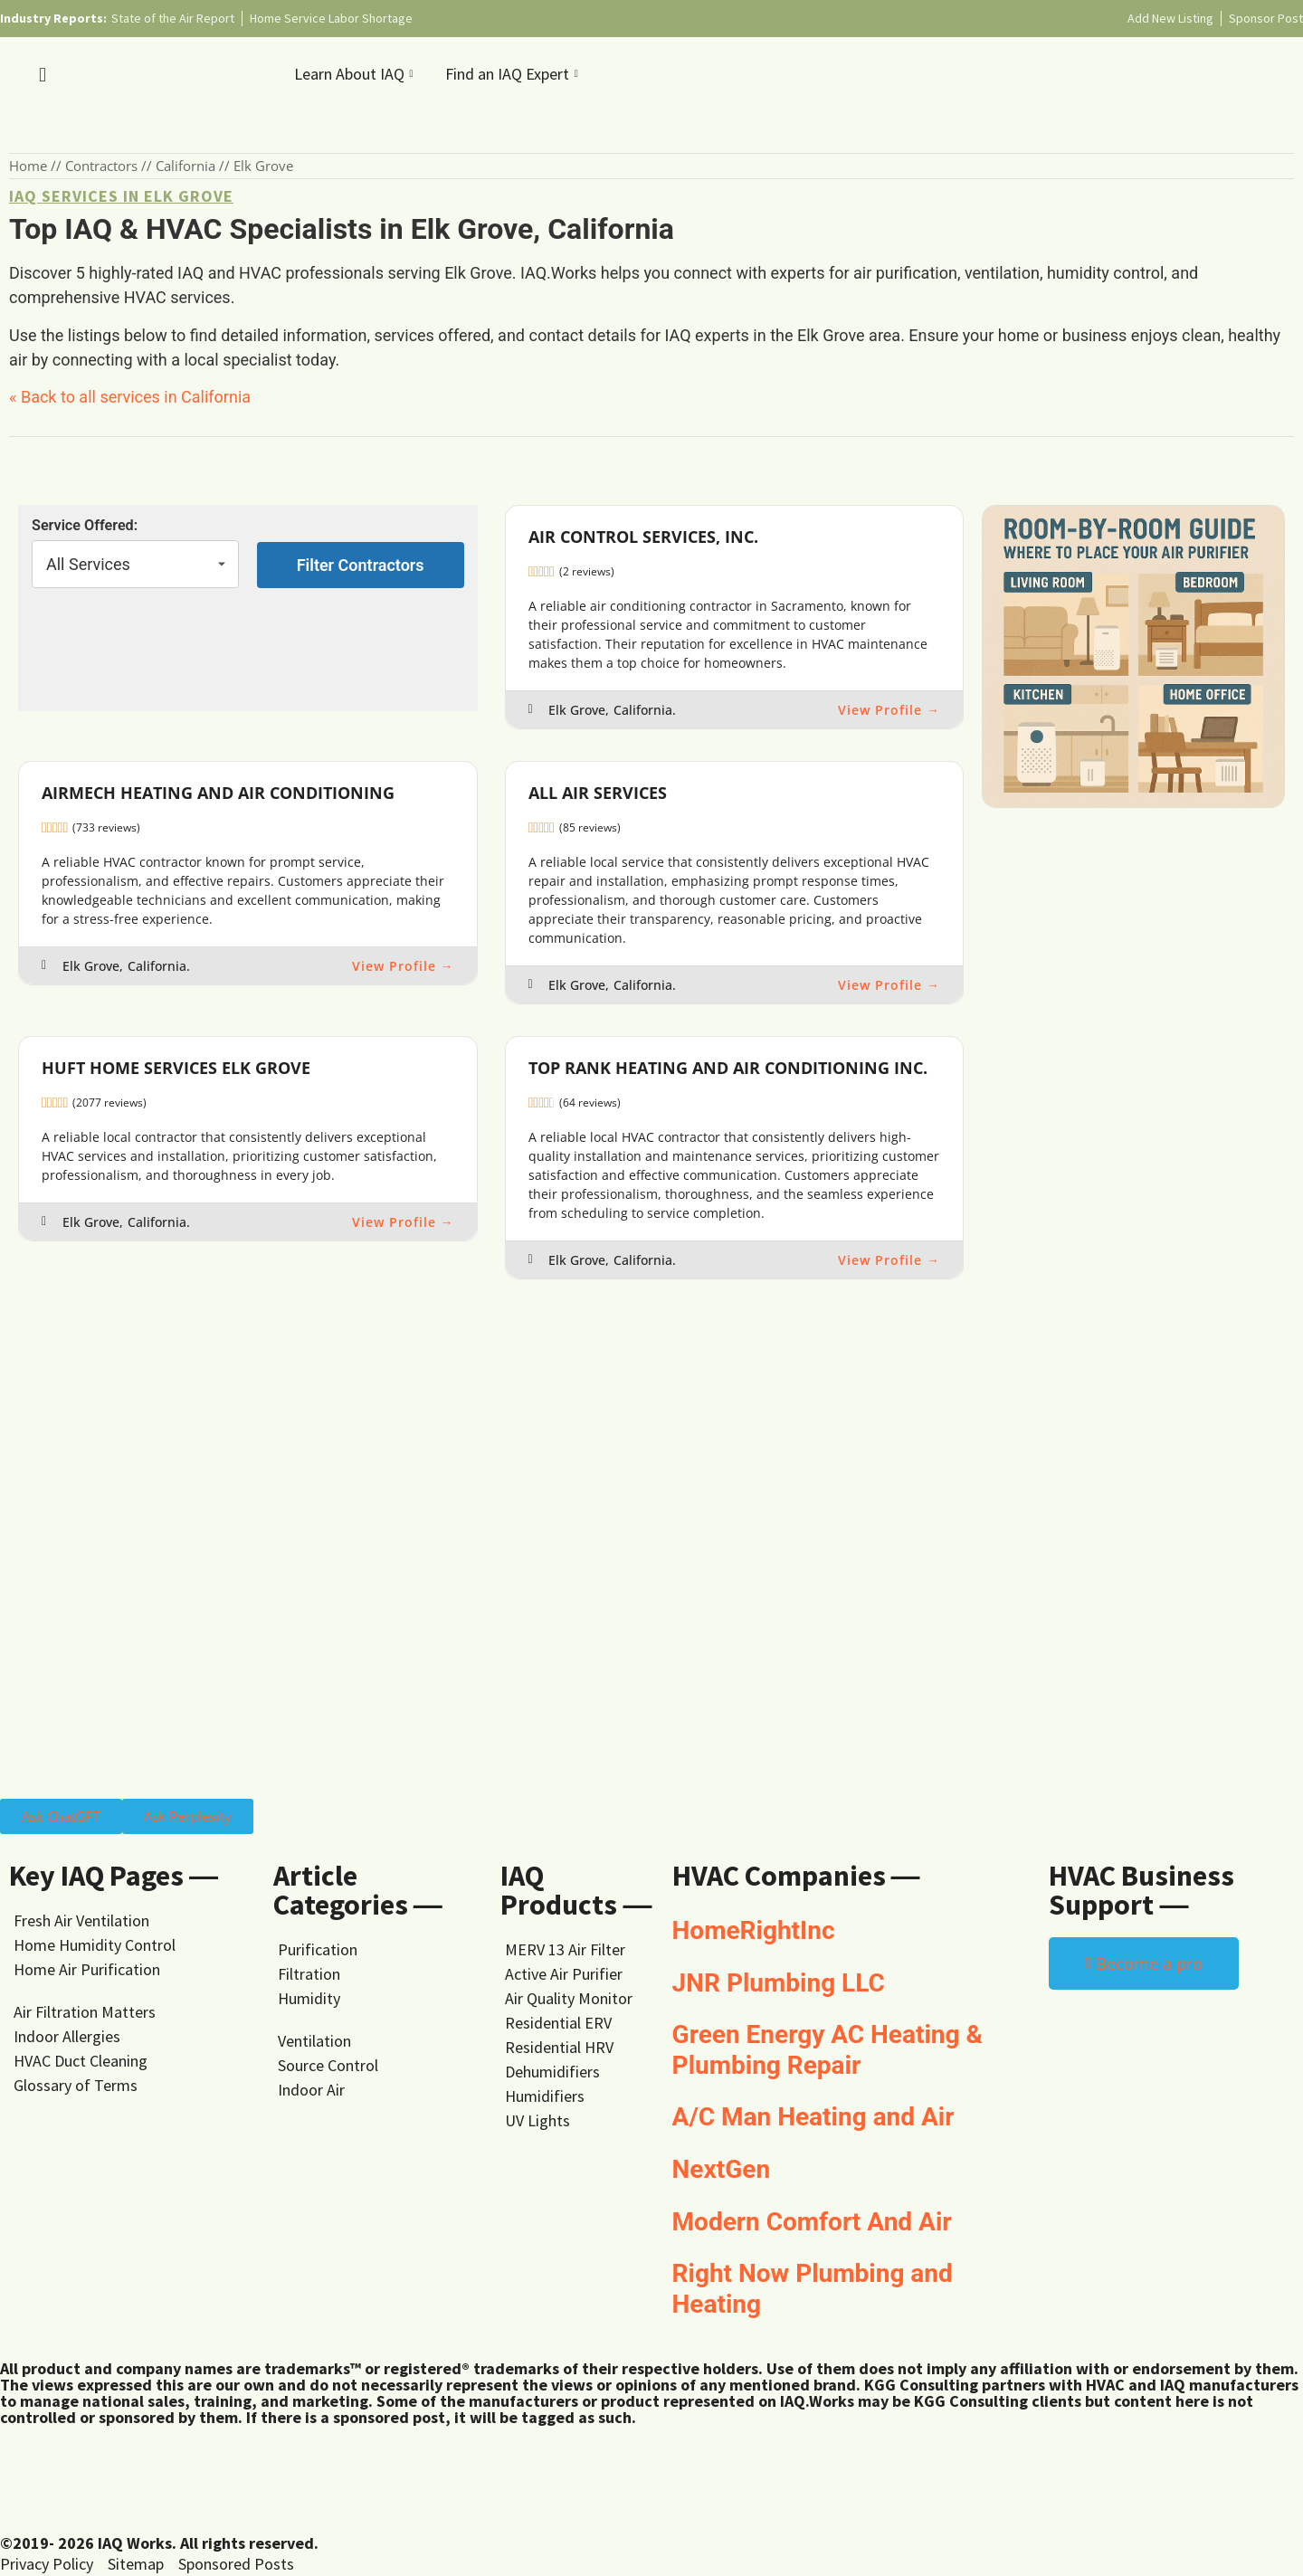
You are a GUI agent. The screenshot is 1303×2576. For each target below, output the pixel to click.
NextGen (721, 2169)
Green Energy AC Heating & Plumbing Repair (827, 2050)
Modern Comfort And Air (812, 2222)
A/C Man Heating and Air (813, 2117)
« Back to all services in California (130, 396)
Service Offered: (85, 525)
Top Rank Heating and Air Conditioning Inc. (727, 1068)
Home (28, 166)
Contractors (101, 166)
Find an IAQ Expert (514, 73)
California (185, 166)
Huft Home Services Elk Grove (176, 1068)
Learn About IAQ (356, 73)
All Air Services (597, 792)
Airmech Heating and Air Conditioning (218, 792)
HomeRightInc (753, 1930)
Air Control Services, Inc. (643, 536)
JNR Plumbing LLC (778, 1983)
